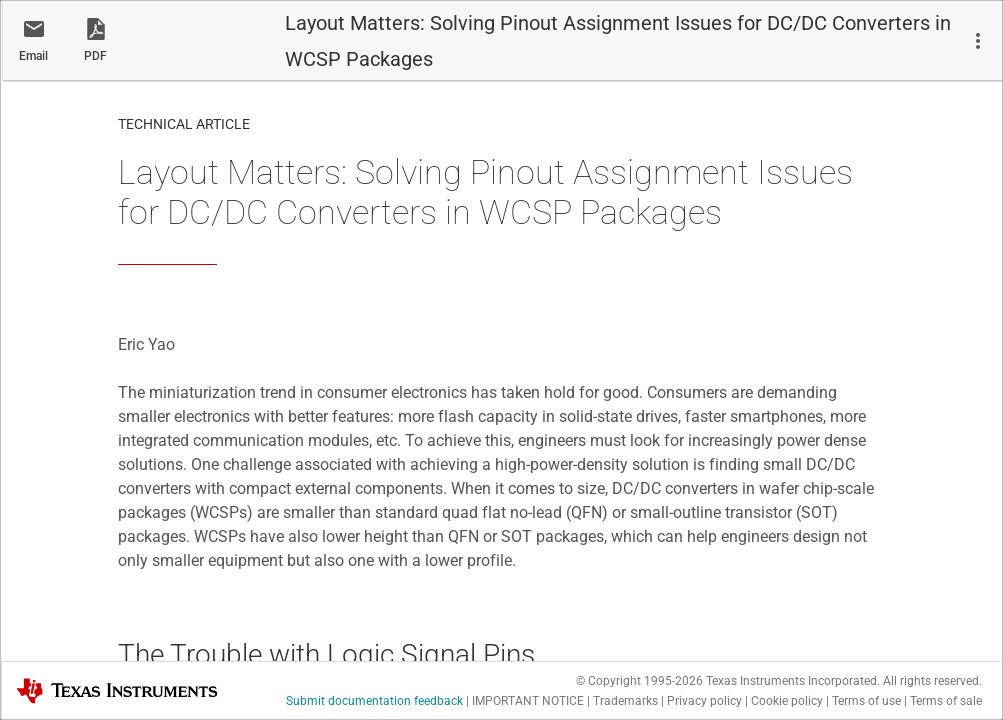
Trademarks (625, 701)
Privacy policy (704, 701)
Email (33, 56)
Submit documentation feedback (374, 701)
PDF (95, 56)
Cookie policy (787, 701)
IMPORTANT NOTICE (528, 701)
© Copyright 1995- (639, 681)
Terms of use (866, 701)
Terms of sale (946, 701)
